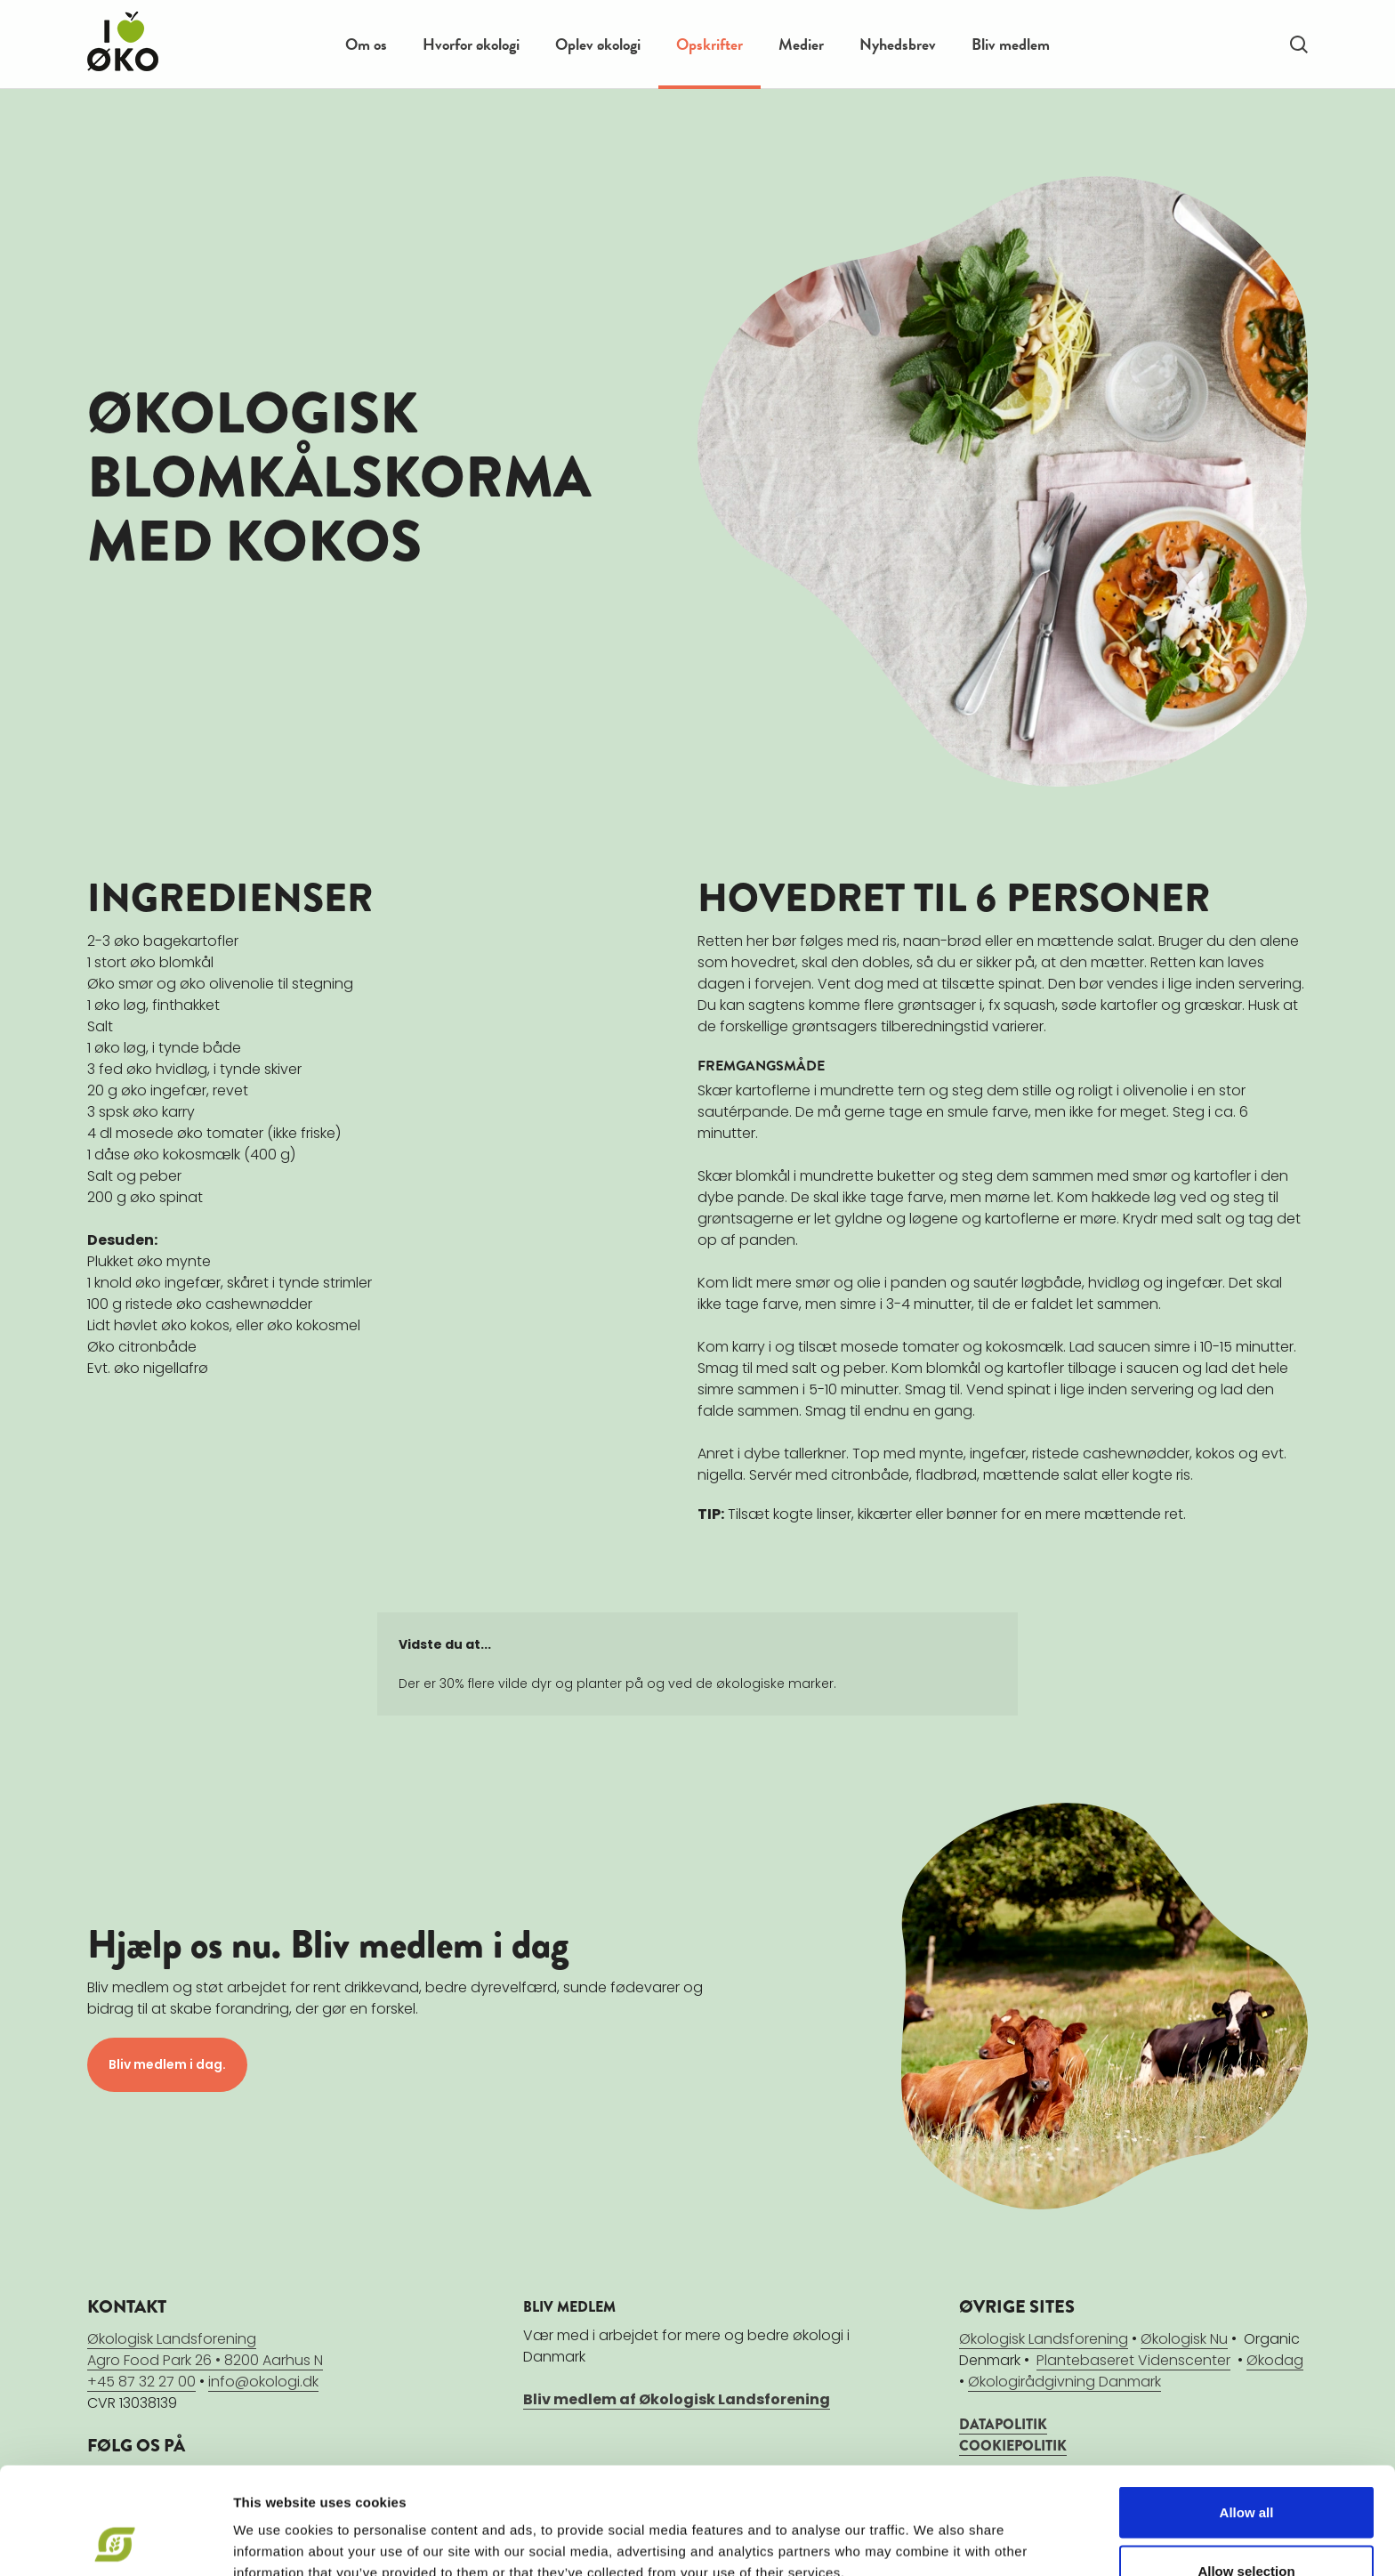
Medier (801, 44)
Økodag (1274, 2360)
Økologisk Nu (1184, 2339)
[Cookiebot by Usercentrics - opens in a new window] (115, 2541)
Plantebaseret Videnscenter (1133, 2360)
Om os (366, 44)
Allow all (1247, 2411)
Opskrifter (709, 44)
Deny (1246, 2528)
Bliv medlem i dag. (167, 2064)
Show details (933, 2530)
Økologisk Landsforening (1043, 2339)
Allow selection (1245, 2470)
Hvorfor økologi (471, 44)
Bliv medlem (1011, 44)
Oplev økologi (598, 44)
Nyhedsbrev (897, 44)
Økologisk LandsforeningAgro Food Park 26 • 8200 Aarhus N (205, 2349)
